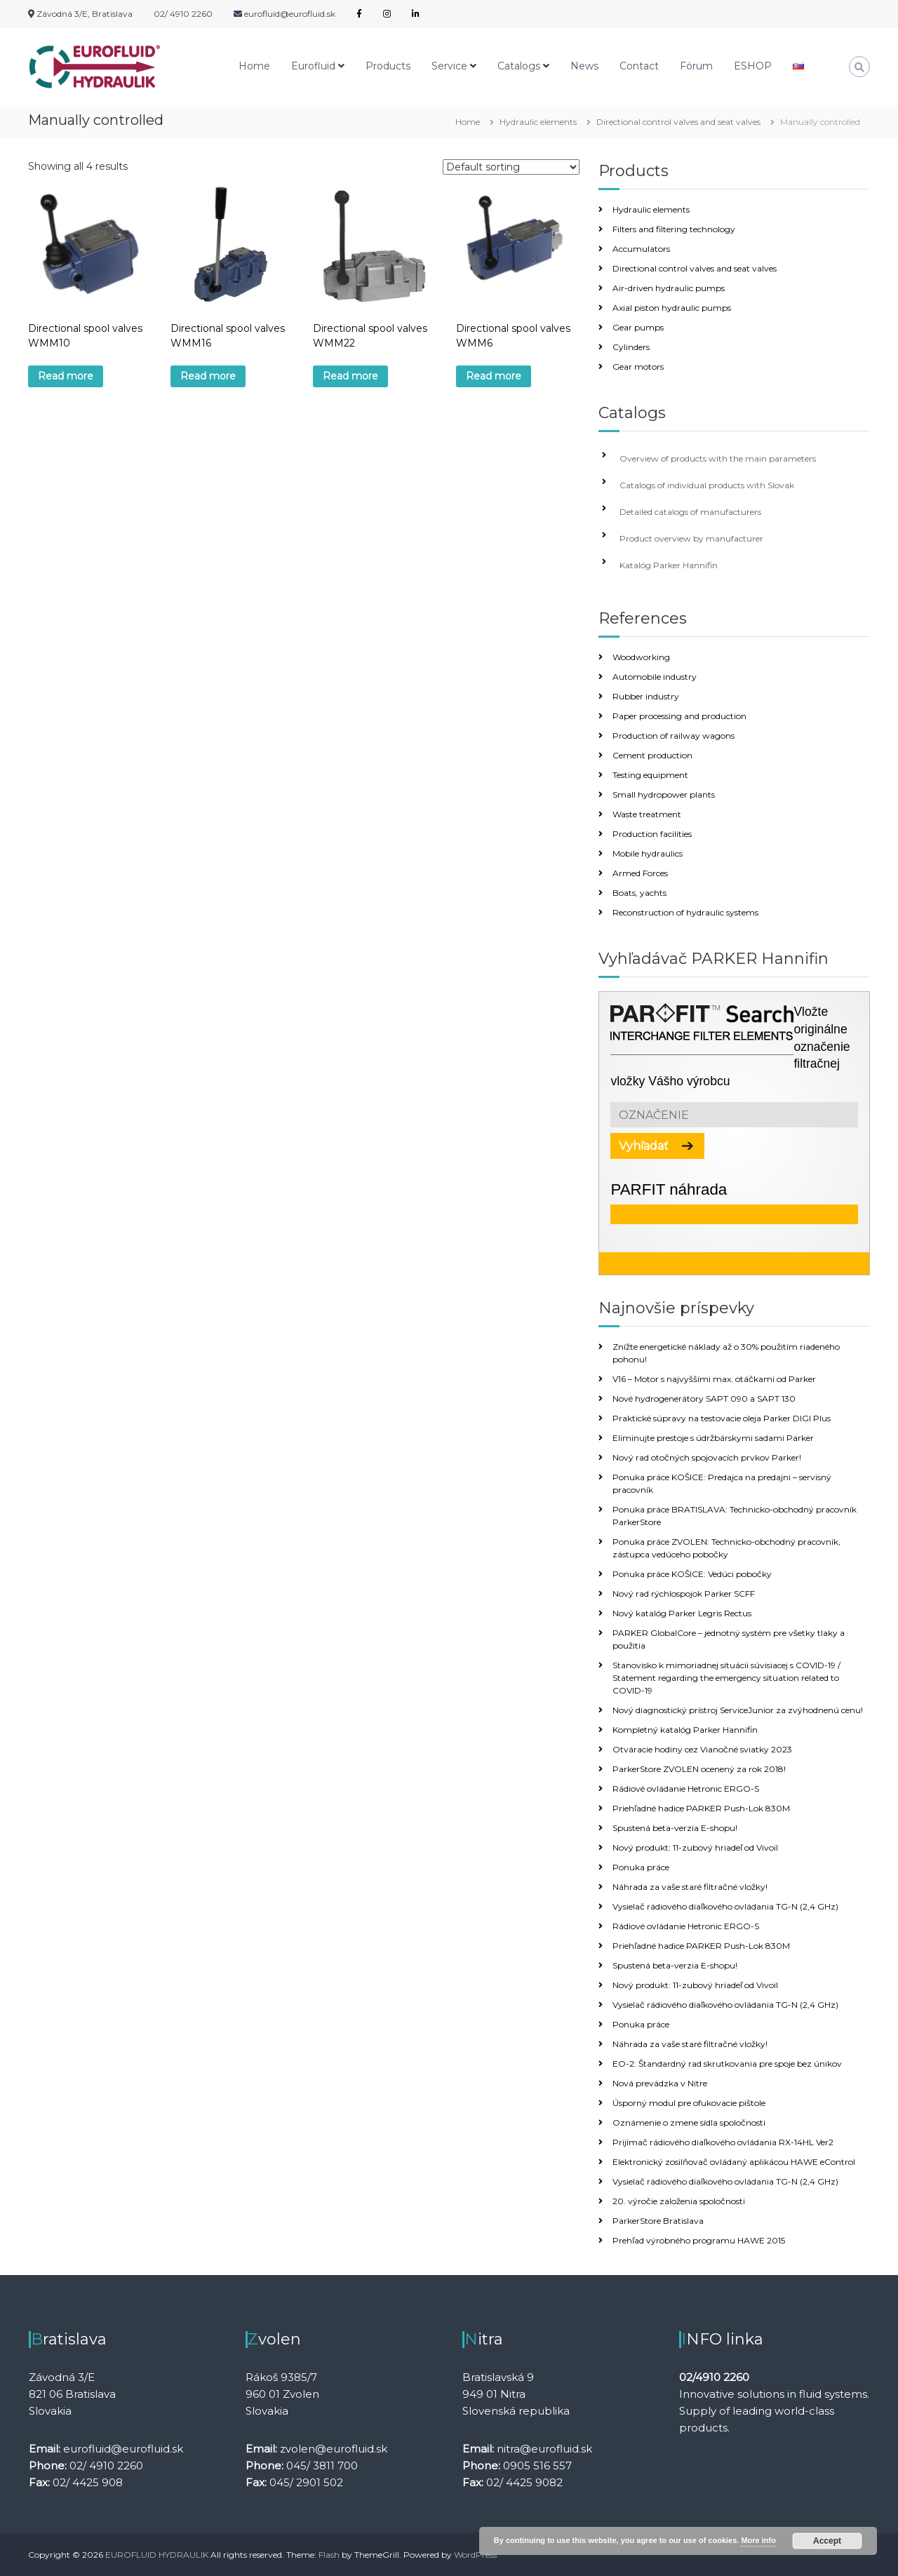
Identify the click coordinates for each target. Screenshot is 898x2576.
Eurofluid (313, 66)
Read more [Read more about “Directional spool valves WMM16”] (208, 376)
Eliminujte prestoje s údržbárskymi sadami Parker (713, 1438)
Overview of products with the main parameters (717, 458)
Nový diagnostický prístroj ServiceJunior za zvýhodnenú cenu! (737, 1710)
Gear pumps (638, 327)
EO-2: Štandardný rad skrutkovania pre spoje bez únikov (727, 2063)
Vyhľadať (644, 1146)
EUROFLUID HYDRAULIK (156, 2554)
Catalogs (518, 66)
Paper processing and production (679, 716)
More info (758, 2540)
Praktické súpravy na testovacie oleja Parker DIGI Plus (721, 1418)
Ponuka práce (640, 1867)
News (584, 66)
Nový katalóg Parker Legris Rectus (681, 1613)
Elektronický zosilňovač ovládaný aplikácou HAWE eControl (733, 2161)
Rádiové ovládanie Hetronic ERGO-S (685, 1788)
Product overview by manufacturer (691, 538)
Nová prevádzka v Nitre (659, 2083)
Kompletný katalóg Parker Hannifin (685, 1729)
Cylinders (631, 347)
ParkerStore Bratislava (658, 2220)
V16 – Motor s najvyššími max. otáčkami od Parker (714, 1379)
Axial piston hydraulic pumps (671, 307)
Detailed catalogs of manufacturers (690, 512)
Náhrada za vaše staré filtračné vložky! (690, 1886)
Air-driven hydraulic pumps (668, 288)
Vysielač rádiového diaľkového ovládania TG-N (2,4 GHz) (725, 1906)
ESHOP (753, 66)
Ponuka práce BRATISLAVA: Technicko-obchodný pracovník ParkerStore (734, 1515)
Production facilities (652, 834)
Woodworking (641, 657)
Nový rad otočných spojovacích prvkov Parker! (706, 1457)
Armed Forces (640, 873)
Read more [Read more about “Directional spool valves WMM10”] (65, 376)
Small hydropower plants (663, 794)
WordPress (475, 2554)
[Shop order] (511, 167)
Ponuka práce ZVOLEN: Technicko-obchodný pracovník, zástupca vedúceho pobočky (726, 1547)
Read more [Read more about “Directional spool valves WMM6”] (493, 376)
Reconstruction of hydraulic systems (685, 912)
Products (388, 66)
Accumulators (641, 248)
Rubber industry (645, 696)
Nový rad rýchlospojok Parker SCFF (683, 1593)
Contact (639, 66)
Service (449, 66)
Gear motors (638, 366)
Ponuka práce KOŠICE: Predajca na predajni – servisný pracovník (721, 1483)
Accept (827, 2541)
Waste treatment (646, 814)
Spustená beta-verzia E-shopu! (674, 1828)
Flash (329, 2554)
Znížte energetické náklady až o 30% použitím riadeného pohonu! (726, 1352)
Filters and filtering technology (673, 229)
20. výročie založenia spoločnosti (678, 2201)
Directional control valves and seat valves (678, 121)
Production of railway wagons (673, 735)
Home (254, 66)
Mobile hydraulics (647, 853)
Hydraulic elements (538, 121)
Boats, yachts (639, 892)
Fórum (696, 66)
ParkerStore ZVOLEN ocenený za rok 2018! (699, 1769)
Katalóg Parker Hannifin (668, 565)
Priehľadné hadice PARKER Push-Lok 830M (701, 1808)
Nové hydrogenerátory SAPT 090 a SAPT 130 (704, 1398)
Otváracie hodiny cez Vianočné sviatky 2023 (702, 1749)
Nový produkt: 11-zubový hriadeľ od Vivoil (695, 1847)
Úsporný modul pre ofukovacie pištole (688, 2103)
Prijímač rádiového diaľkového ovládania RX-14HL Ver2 (722, 2142)
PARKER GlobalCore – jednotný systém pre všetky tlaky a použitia (728, 1639)
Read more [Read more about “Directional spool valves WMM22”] (350, 376)
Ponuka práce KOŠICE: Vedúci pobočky (692, 1574)
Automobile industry (654, 676)
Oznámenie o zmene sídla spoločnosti (688, 2122)
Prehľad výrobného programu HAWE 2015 (698, 2240)
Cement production (652, 755)
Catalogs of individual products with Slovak (706, 485)
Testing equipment (650, 775)
